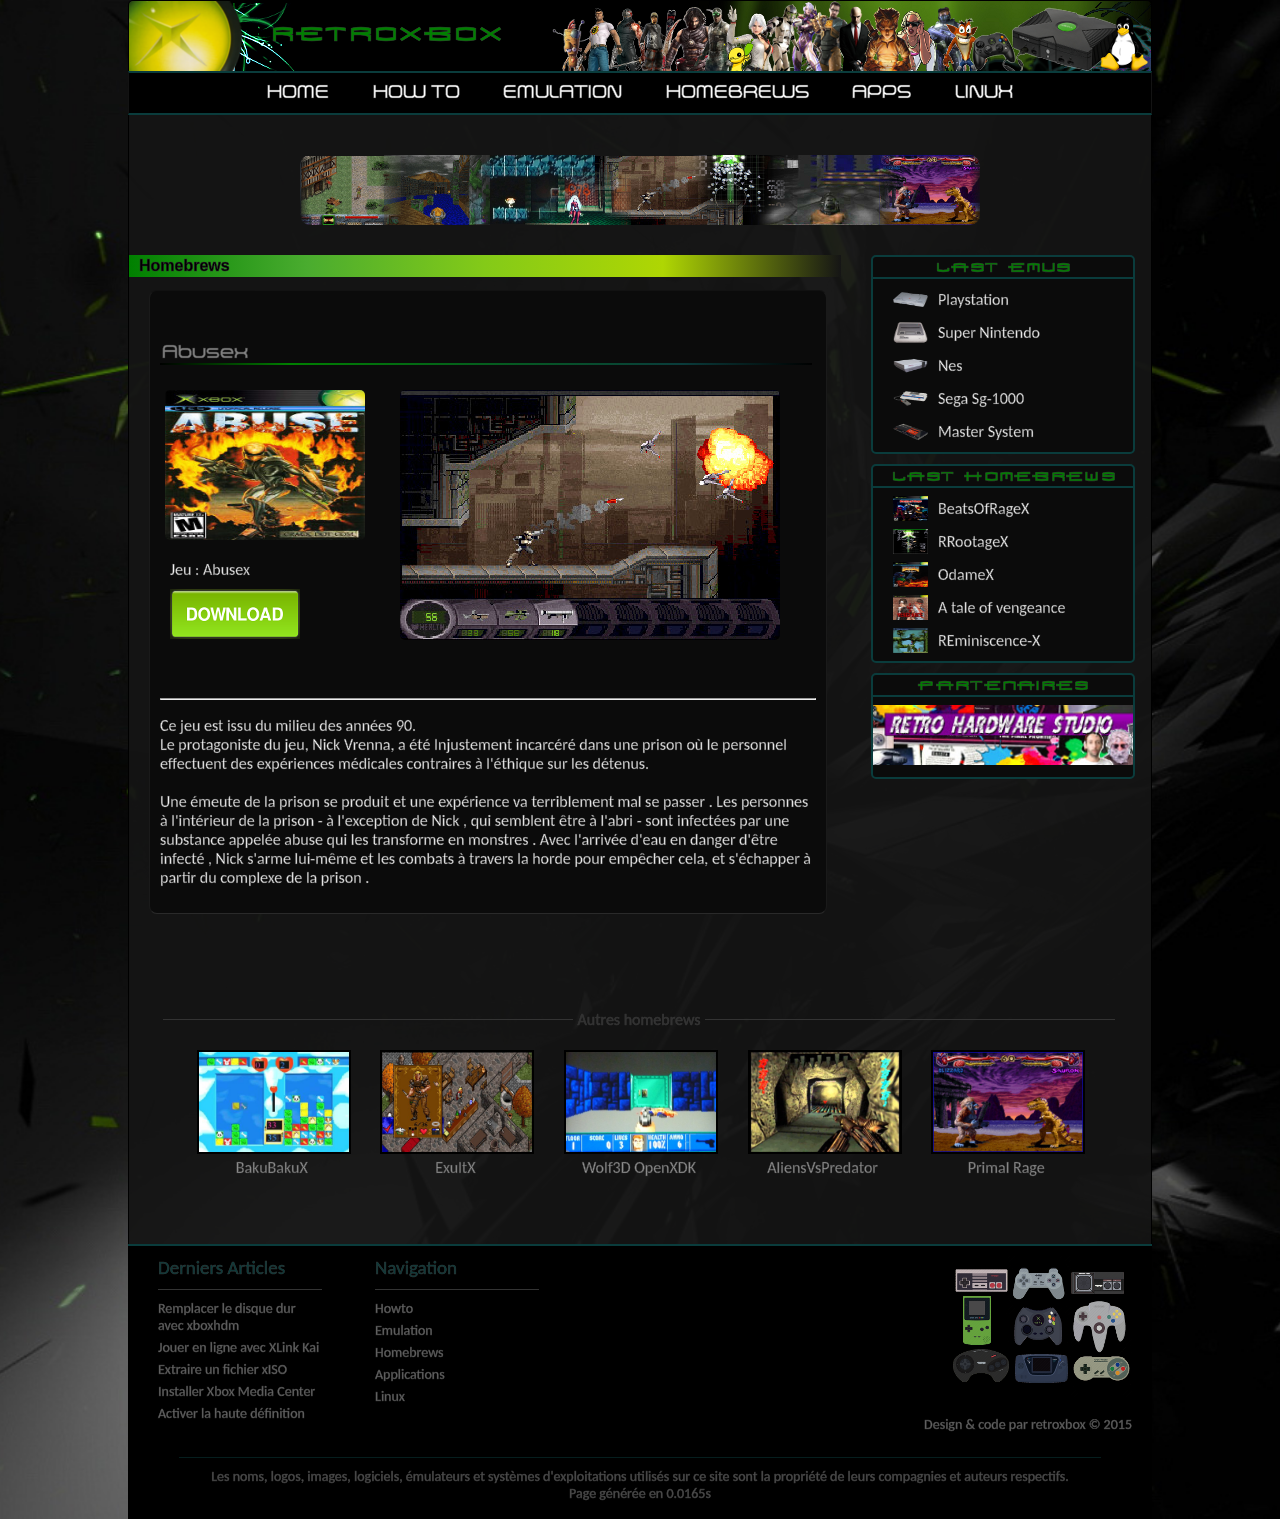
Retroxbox (385, 35)
